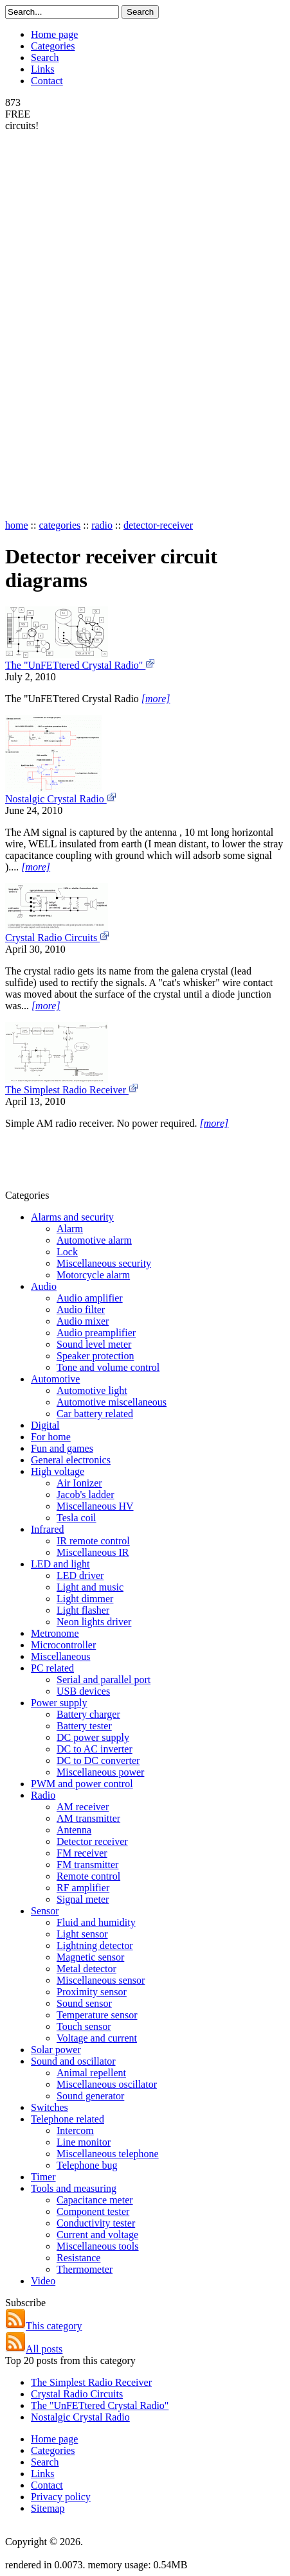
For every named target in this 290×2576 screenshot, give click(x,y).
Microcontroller (63, 1644)
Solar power (56, 2049)
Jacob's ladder (85, 1494)
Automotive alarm (94, 1240)
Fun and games (62, 1448)
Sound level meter (94, 1344)
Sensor (45, 1910)
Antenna (74, 1829)
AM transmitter (88, 1818)
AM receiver (83, 1806)
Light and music (90, 1587)
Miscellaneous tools (98, 2246)
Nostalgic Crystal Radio (61, 798)
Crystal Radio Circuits (57, 937)
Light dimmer (85, 1598)
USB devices (83, 1691)
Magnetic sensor (90, 1957)
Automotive (55, 1378)
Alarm (70, 1228)
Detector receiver (92, 1841)
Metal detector (86, 1968)
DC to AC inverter (94, 1748)
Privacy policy (61, 2496)
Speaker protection (95, 1355)
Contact (47, 80)
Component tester (93, 2211)
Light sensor (82, 1933)
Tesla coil (76, 1517)
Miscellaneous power (100, 1772)
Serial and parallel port (103, 1679)
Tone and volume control (108, 1367)
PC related (52, 1668)
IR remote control (93, 1540)
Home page (54, 34)
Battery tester (84, 1725)
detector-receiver (158, 525)
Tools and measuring (73, 2188)
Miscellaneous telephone (108, 2153)
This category (43, 2325)
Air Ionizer (79, 1483)
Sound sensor (84, 2003)
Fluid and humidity (96, 1922)
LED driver (80, 1575)
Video (43, 2280)
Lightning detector (95, 1945)
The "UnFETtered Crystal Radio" (80, 665)
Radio (43, 1795)
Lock (67, 1251)
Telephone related (67, 2118)
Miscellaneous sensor (101, 1980)
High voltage (57, 1471)
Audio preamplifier (96, 1332)
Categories (53, 45)
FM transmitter (87, 1864)
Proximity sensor (92, 1991)
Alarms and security (72, 1217)
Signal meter (83, 1899)
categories (59, 525)
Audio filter (81, 1309)
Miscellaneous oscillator (107, 2084)
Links (42, 69)
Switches (49, 2107)
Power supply (59, 1702)
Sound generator (90, 2095)
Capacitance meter (95, 2199)
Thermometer (85, 2269)
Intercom (75, 2130)
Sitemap (47, 2508)
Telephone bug (87, 2165)
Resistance (78, 2257)
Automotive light (92, 1390)
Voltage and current (97, 2038)
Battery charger (88, 1714)
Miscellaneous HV (95, 1506)
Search (45, 57)
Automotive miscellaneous (112, 1402)
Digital (45, 1425)
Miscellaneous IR (93, 1552)
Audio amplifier (90, 1297)
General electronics (71, 1459)
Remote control (88, 1876)
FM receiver (82, 1853)
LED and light (60, 1563)
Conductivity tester (96, 2223)
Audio (44, 1286)
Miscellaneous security (104, 1263)
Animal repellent (91, 2072)
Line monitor (84, 2142)
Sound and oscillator (73, 2061)
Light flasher (83, 1610)
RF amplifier (83, 1887)
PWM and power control (82, 1783)
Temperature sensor (97, 2014)
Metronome (55, 1633)
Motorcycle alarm (93, 1274)
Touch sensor (84, 2026)
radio (102, 525)
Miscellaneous (60, 1656)
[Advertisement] (56, 324)
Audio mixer (83, 1321)
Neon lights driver (94, 1621)
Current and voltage (97, 2234)
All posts (33, 2348)
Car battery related (95, 1413)
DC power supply (93, 1737)
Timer (43, 2176)
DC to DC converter (98, 1760)
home (16, 525)
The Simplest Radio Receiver (72, 1089)
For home (51, 1436)
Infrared (47, 1529)
